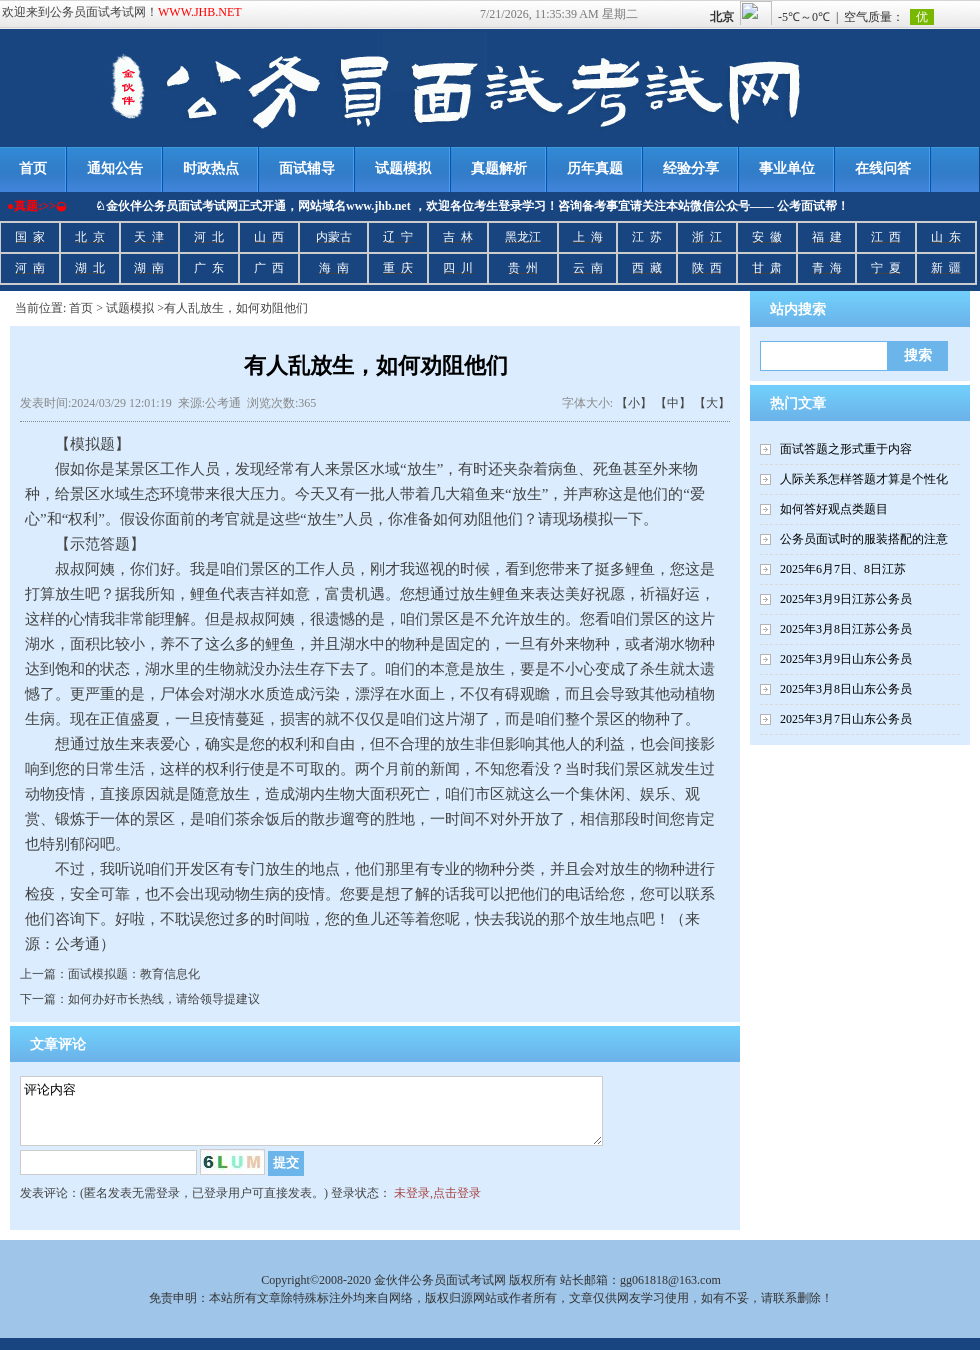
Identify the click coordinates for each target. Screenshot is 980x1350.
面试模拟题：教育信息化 (134, 974)
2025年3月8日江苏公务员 (846, 629)
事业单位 (787, 168)
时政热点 (211, 168)
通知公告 (115, 168)
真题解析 (499, 168)
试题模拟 (403, 168)
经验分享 (691, 168)
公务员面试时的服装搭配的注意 (864, 539)
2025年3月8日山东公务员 (846, 689)
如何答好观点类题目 (834, 509)
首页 (81, 308)
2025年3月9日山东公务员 (846, 659)
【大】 (712, 403)
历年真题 (595, 168)
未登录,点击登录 (437, 1205)
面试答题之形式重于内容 (846, 449)
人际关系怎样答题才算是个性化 (864, 479)
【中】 (673, 403)
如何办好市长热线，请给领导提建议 (164, 999)
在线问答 (883, 168)
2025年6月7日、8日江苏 (843, 569)
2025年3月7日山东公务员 (846, 719)
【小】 (634, 403)
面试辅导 (307, 168)
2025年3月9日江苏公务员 (846, 599)
